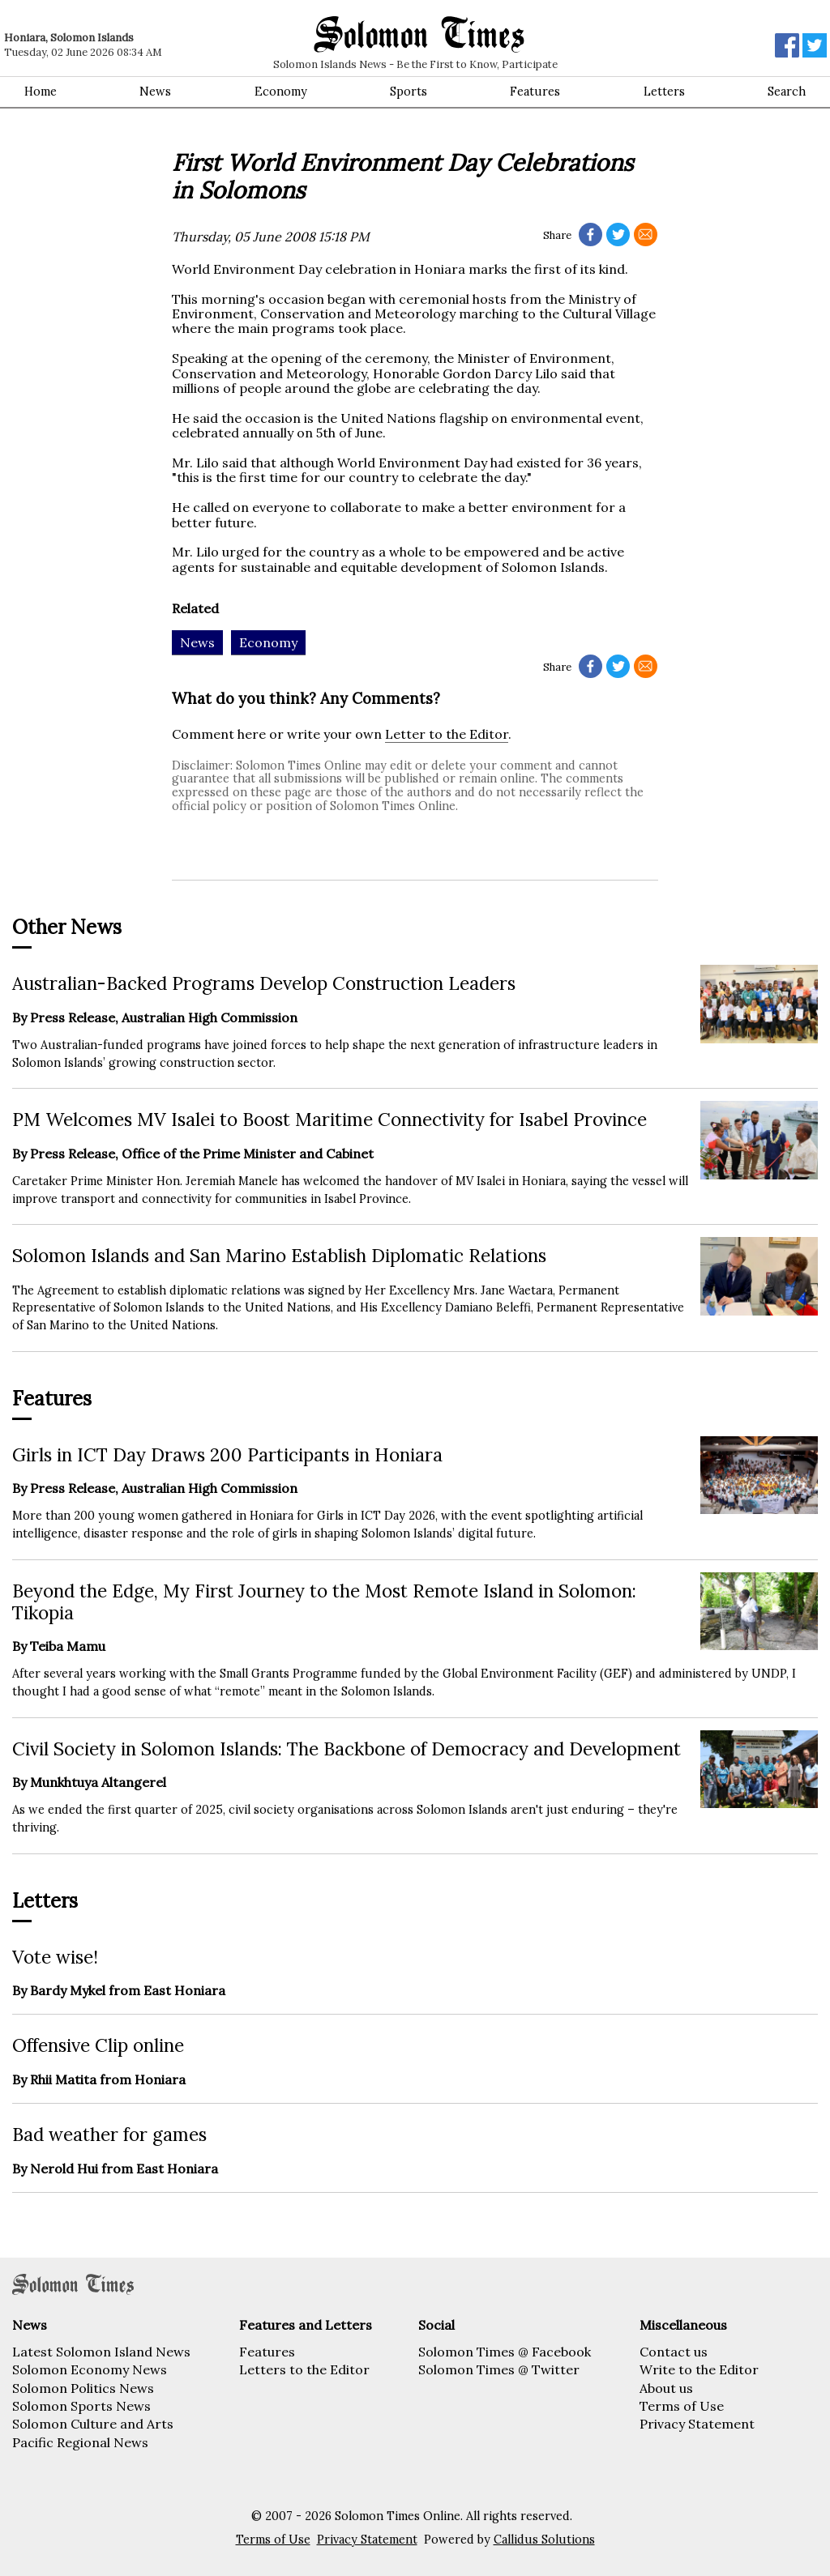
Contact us (674, 2352)
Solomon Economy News (89, 2369)
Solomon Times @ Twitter (499, 2369)
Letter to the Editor (446, 734)
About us (666, 2388)
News (155, 91)
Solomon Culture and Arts (92, 2424)
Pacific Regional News (80, 2442)
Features (535, 91)
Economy (281, 91)
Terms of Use (682, 2406)
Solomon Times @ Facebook (504, 2352)
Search (787, 91)
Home (40, 91)
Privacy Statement (697, 2424)
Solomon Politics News (83, 2388)
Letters (664, 91)
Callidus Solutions (544, 2539)
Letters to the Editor (304, 2369)
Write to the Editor (699, 2369)
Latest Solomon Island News (101, 2352)
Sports (408, 91)
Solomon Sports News (81, 2406)
